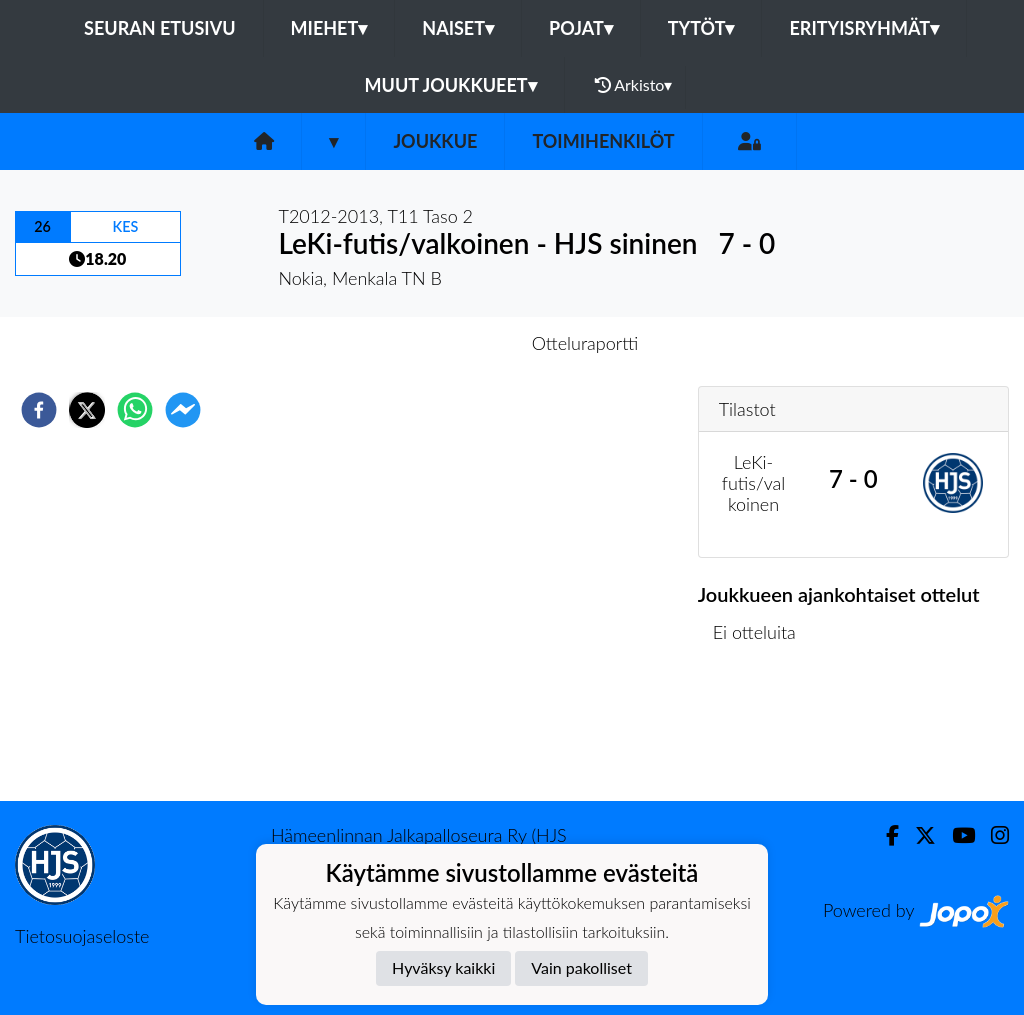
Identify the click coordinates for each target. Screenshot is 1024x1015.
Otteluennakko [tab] (443, 343)
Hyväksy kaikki (443, 967)
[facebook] (39, 410)
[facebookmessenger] (183, 410)
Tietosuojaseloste (82, 936)
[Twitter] (917, 835)
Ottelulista (762, 733)
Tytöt (701, 28)
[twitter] (87, 410)
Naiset (458, 28)
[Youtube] (955, 835)
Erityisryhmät (863, 28)
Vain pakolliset (581, 967)
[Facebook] (884, 835)
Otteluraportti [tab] (585, 343)
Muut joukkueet (451, 85)
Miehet (329, 28)
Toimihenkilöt (603, 141)
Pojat (581, 28)
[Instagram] (992, 835)
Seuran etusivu (160, 28)
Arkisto (634, 85)
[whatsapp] (135, 410)
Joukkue (435, 141)
